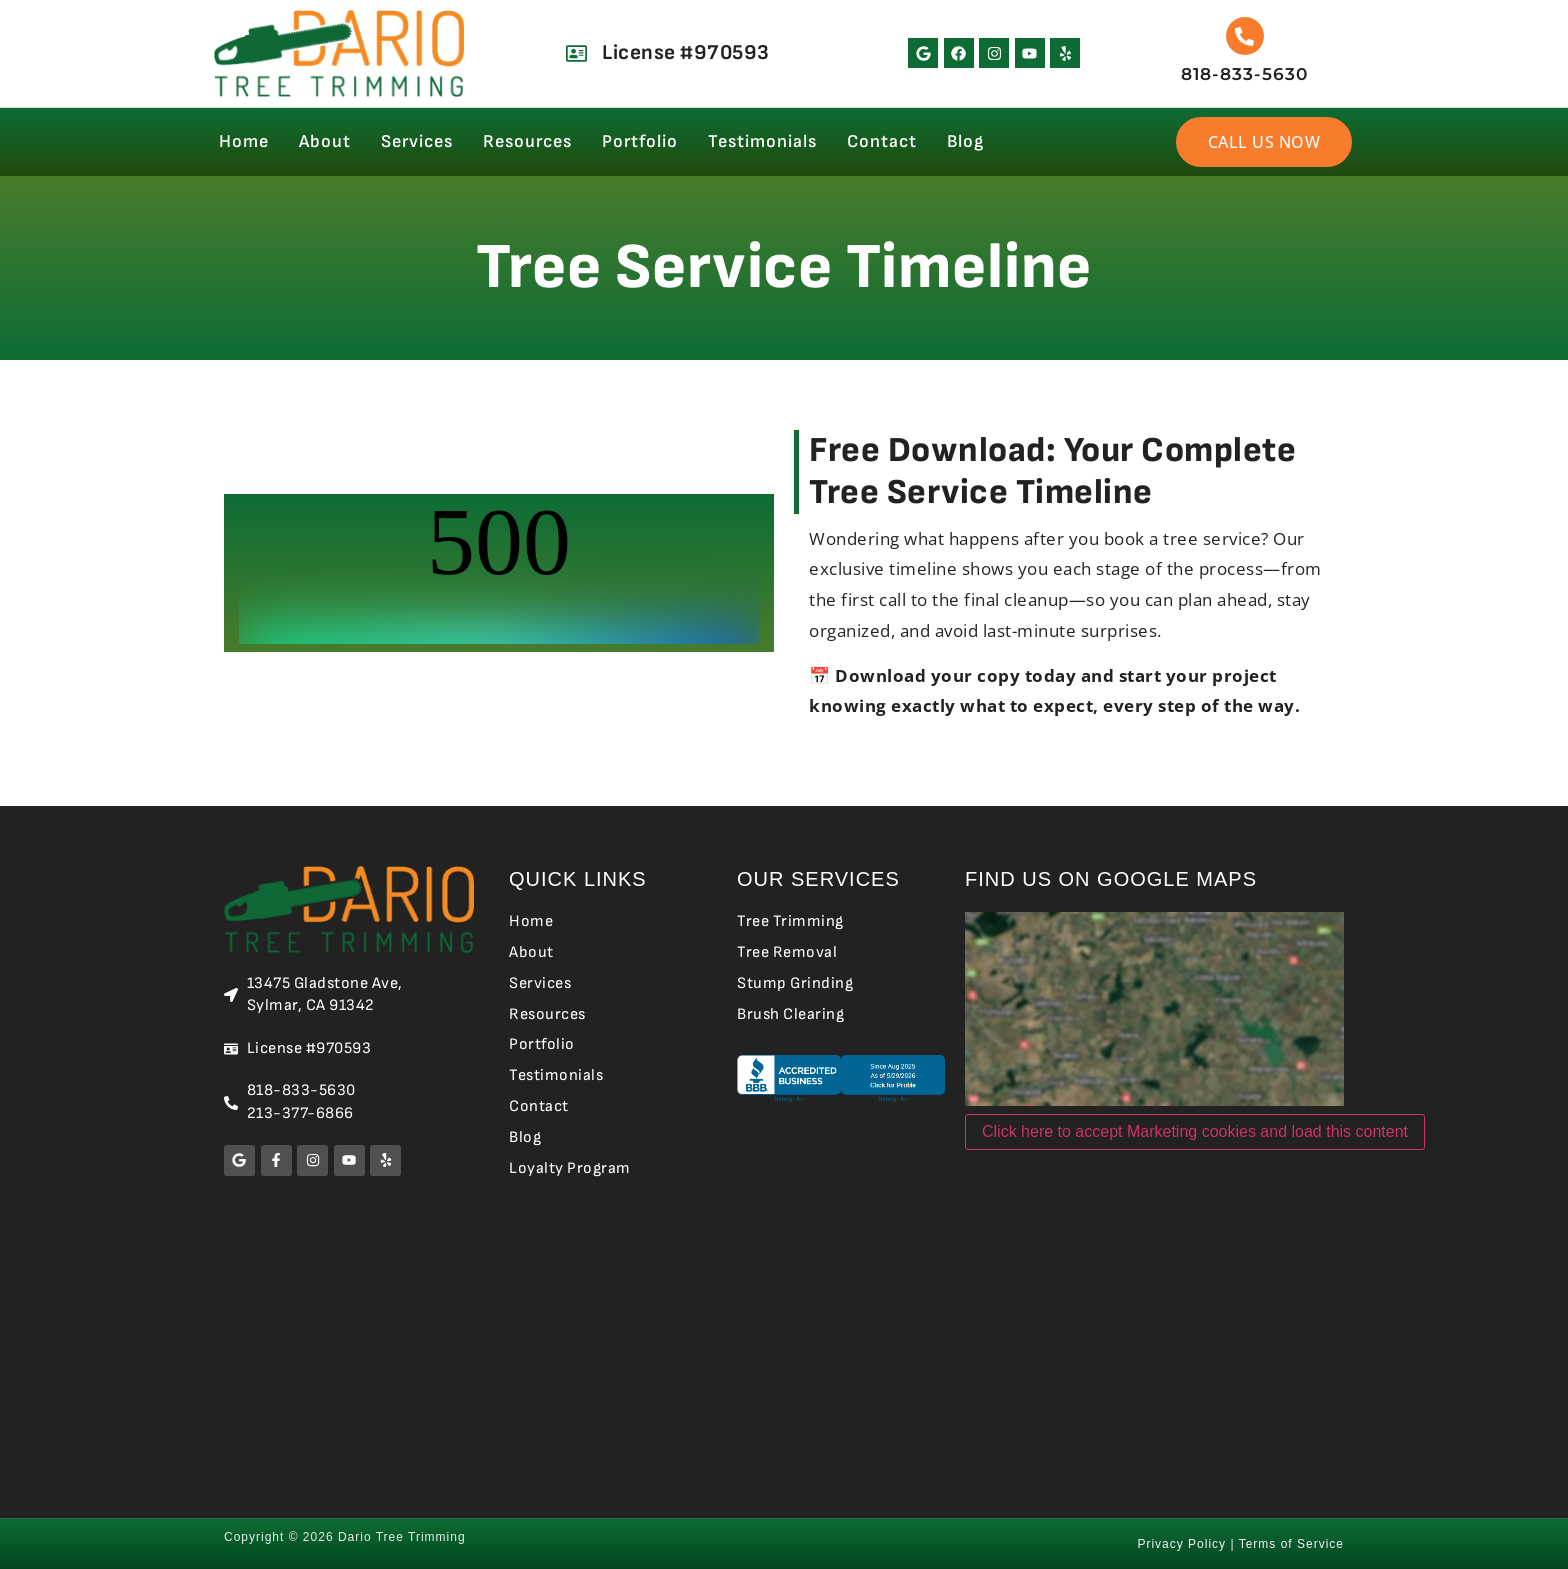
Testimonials (762, 141)
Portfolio (640, 141)
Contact (882, 141)
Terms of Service (1291, 1544)
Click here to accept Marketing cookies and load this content (1195, 1131)
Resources (527, 141)
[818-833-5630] (1245, 36)
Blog (965, 141)
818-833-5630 (1244, 74)
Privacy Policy (1181, 1544)
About (325, 141)
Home (244, 141)
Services (417, 141)
